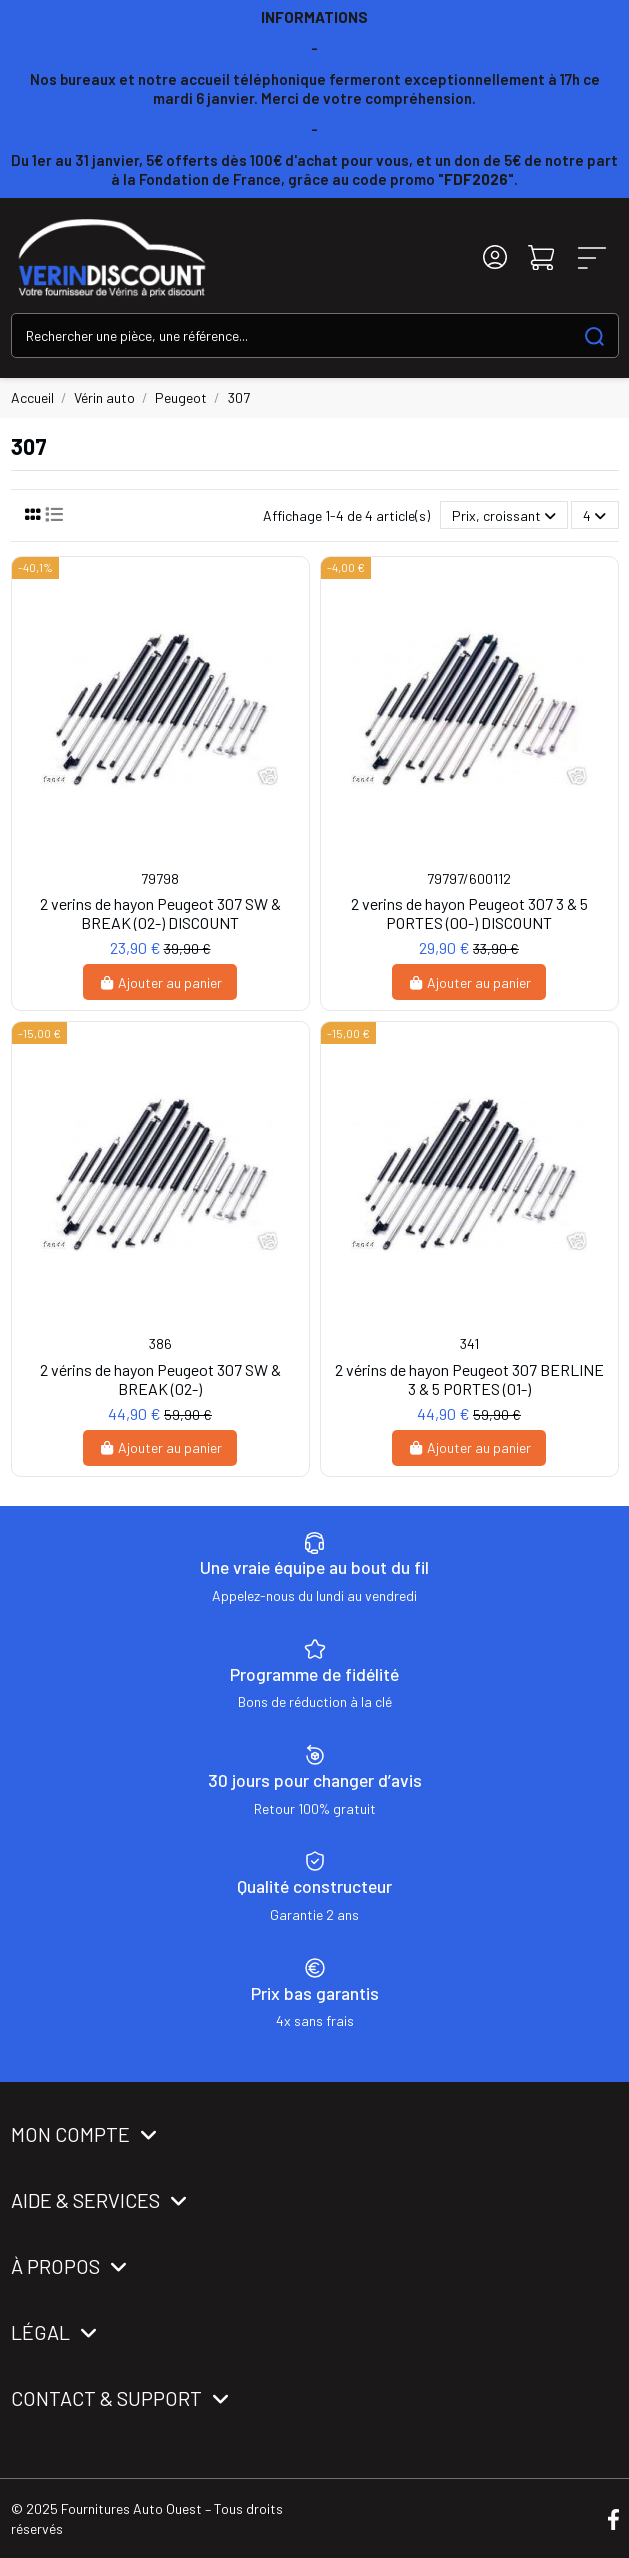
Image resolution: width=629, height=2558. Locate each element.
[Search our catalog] (594, 335)
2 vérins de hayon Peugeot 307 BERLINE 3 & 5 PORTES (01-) (469, 1379)
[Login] (495, 257)
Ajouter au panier (160, 982)
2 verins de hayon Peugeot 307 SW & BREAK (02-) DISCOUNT (160, 913)
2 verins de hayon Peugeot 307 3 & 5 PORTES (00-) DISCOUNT (469, 913)
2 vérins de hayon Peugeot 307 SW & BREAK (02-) (160, 1379)
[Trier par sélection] (504, 515)
